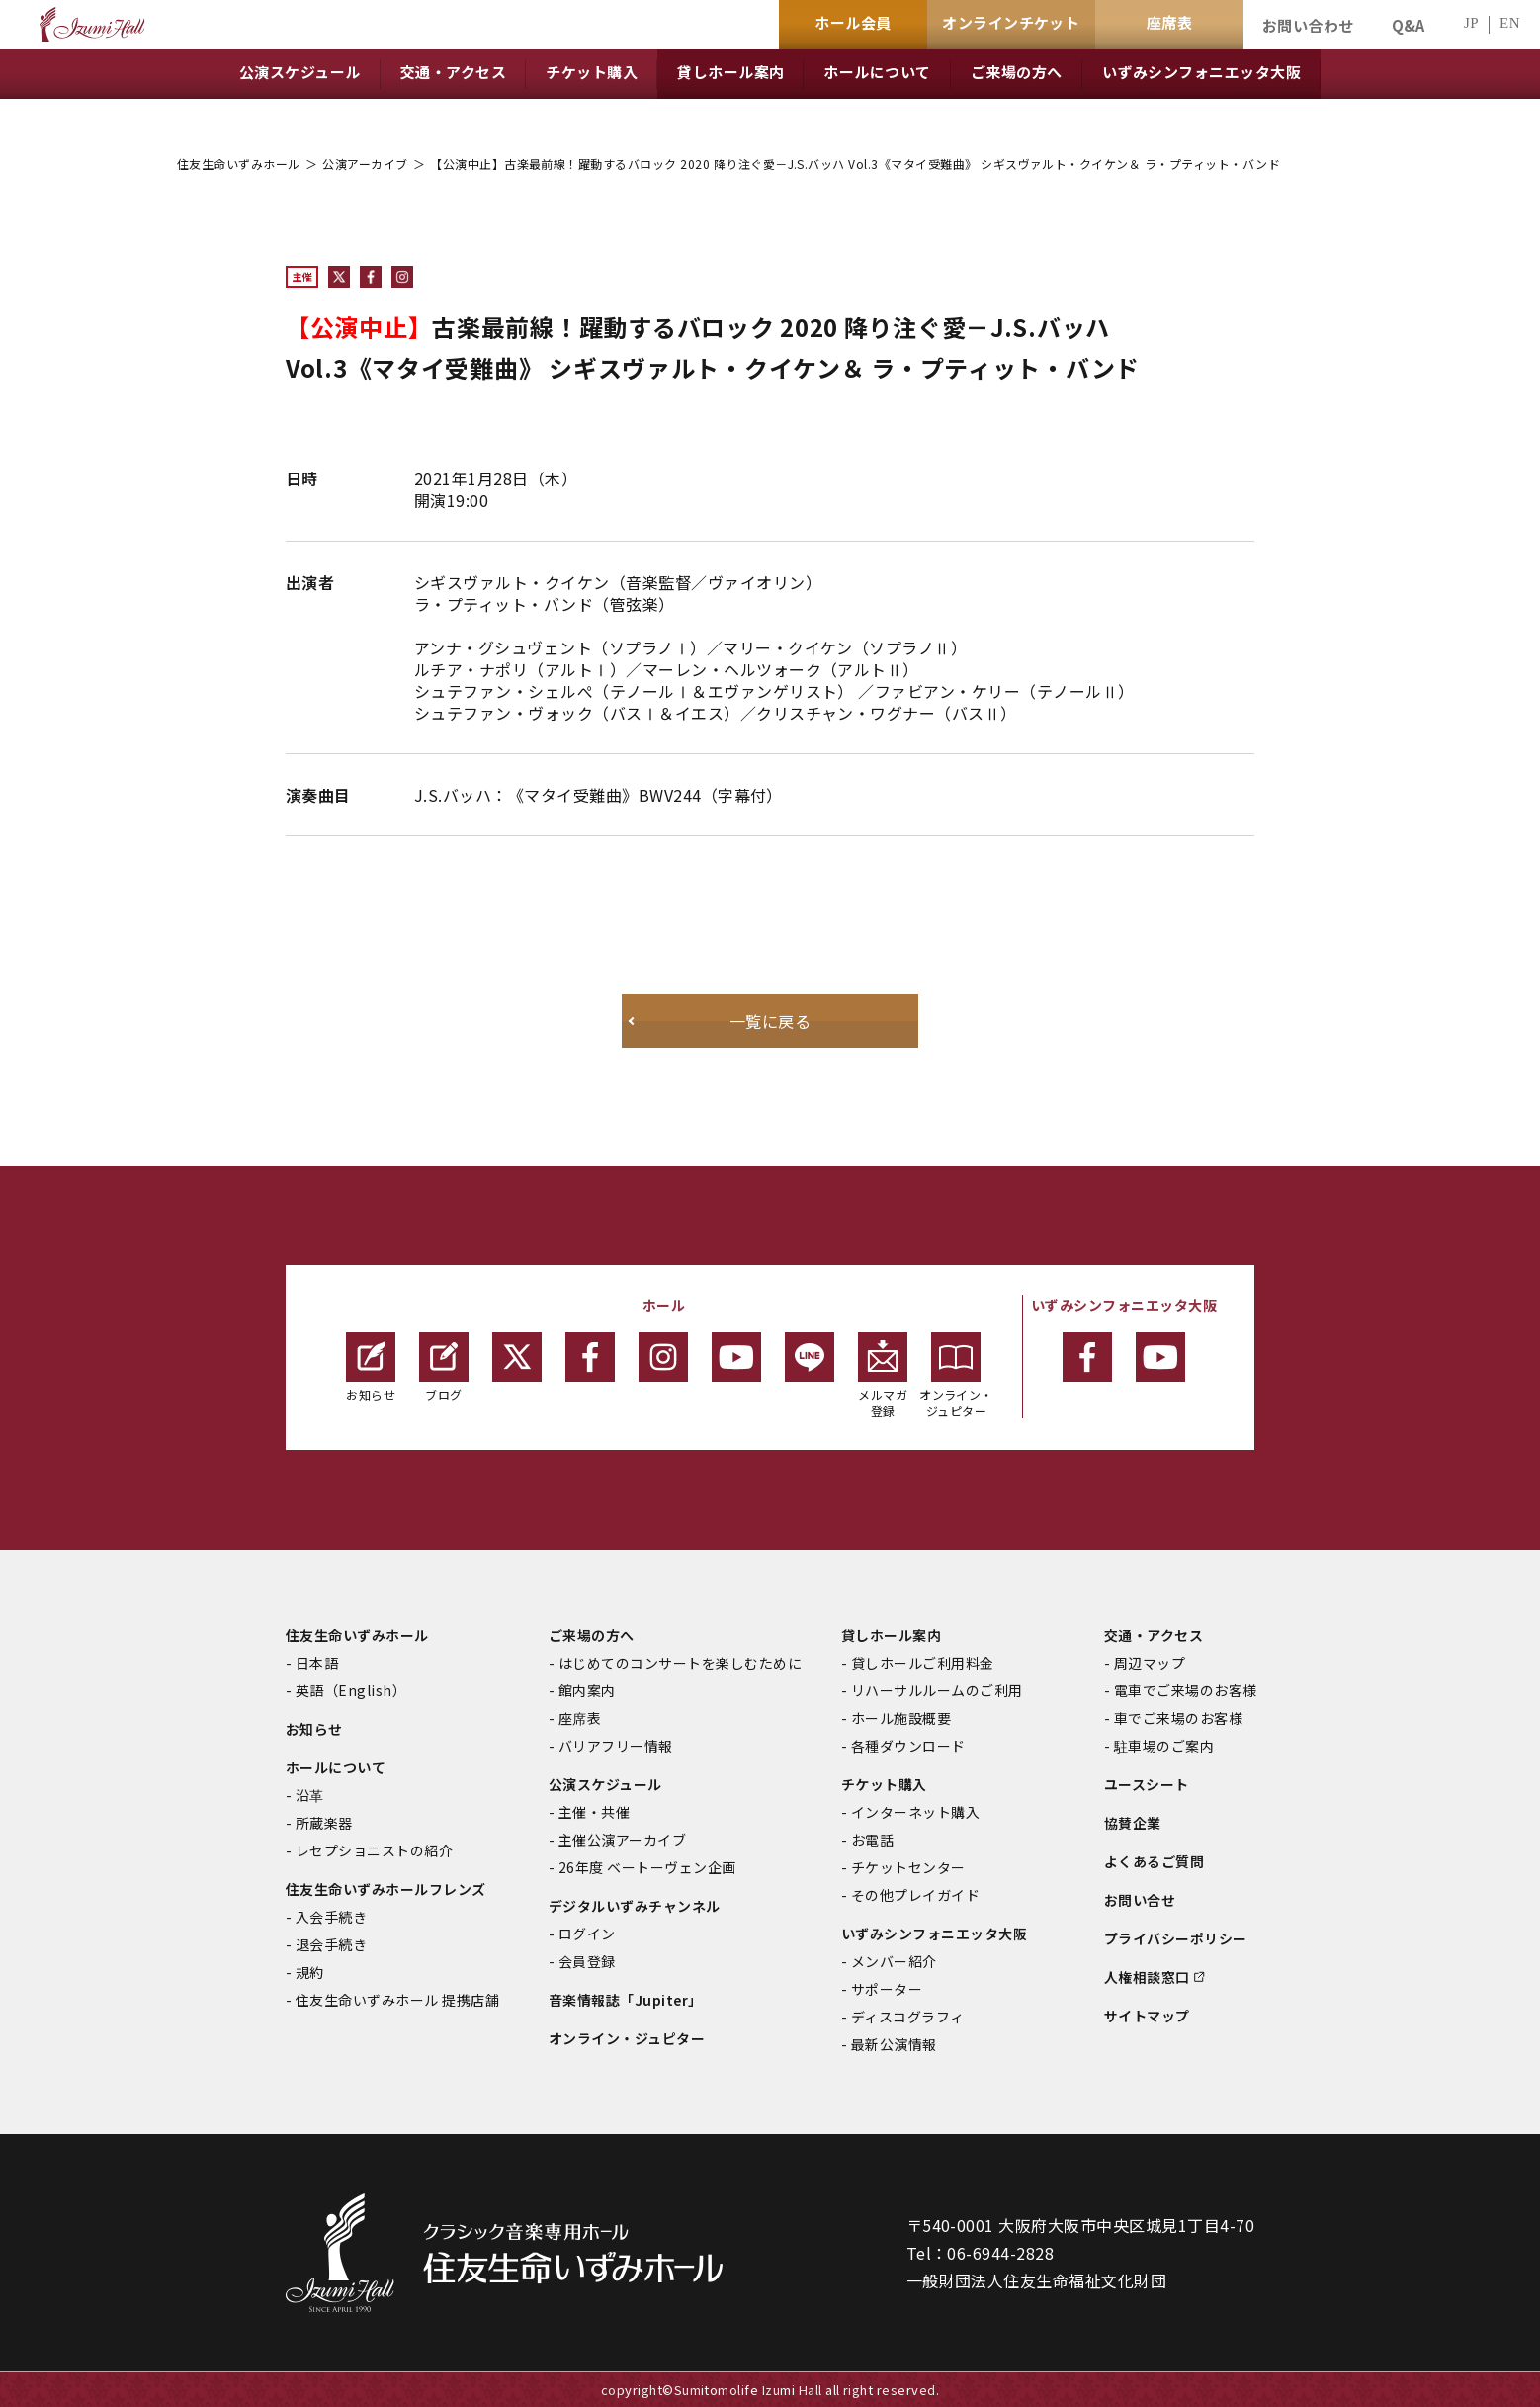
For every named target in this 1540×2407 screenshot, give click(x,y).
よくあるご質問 (1154, 1861)
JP (1471, 23)
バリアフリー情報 (615, 1746)
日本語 (317, 1663)
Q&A (1408, 25)
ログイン (587, 1933)
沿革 (310, 1795)
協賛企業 (1132, 1823)
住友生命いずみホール (238, 163)
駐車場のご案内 (1164, 1746)
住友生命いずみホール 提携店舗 (397, 2000)
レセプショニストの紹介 (374, 1850)
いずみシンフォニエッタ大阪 (934, 1933)
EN (1509, 23)
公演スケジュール (605, 1784)
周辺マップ (1149, 1663)
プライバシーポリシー (1175, 1938)
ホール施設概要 (901, 1718)
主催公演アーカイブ (622, 1839)
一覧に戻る (770, 1021)
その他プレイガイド (915, 1895)
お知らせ (370, 1367)
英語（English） (351, 1690)
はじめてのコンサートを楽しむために (680, 1663)
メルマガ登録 (882, 1375)
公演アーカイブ (364, 163)
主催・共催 (594, 1812)
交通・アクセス (1153, 1635)
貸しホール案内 (891, 1635)
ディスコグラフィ (908, 2016)
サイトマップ (1147, 2015)
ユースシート (1146, 1784)
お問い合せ (1139, 1900)
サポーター (886, 1989)
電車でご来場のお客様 (1185, 1690)
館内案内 (587, 1690)
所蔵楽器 (324, 1823)
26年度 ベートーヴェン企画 (647, 1867)
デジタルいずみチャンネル (635, 1906)
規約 (310, 1972)
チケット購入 (884, 1784)
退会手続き (331, 1944)
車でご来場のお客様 (1178, 1718)
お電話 (872, 1839)
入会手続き (331, 1917)
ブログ (444, 1367)
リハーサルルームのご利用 (937, 1690)
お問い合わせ (1308, 25)
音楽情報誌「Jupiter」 (626, 2000)
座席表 (579, 1718)
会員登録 (587, 1961)
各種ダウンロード (908, 1746)
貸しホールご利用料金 (922, 1663)
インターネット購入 (915, 1812)
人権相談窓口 (1147, 1977)
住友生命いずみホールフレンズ (386, 1889)
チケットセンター (908, 1867)
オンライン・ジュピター (956, 1375)
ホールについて (335, 1767)
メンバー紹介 (894, 1961)
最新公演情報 (894, 2044)
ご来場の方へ (592, 1635)
